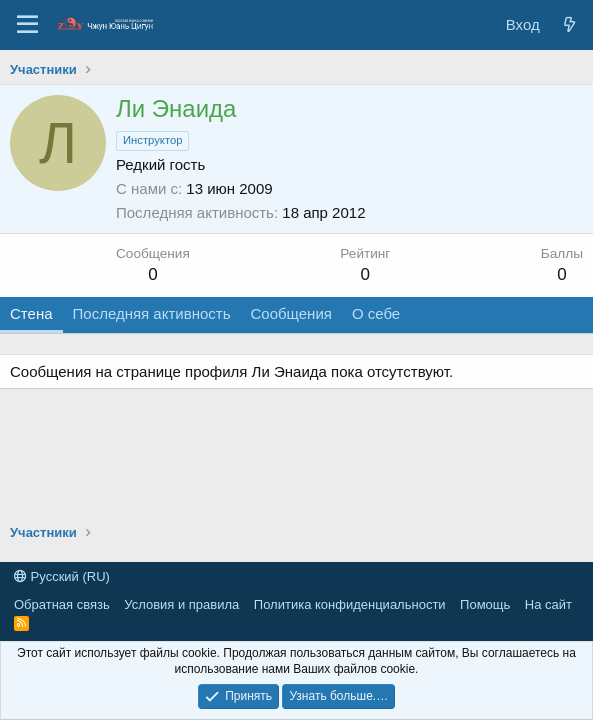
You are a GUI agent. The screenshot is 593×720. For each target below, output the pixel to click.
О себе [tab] (376, 313)
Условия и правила (181, 604)
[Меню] (27, 25)
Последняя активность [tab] (152, 313)
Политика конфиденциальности (350, 604)
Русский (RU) (62, 576)
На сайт (548, 604)
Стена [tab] (31, 313)
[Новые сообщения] (569, 24)
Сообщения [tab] (290, 313)
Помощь (485, 604)
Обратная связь (62, 604)
